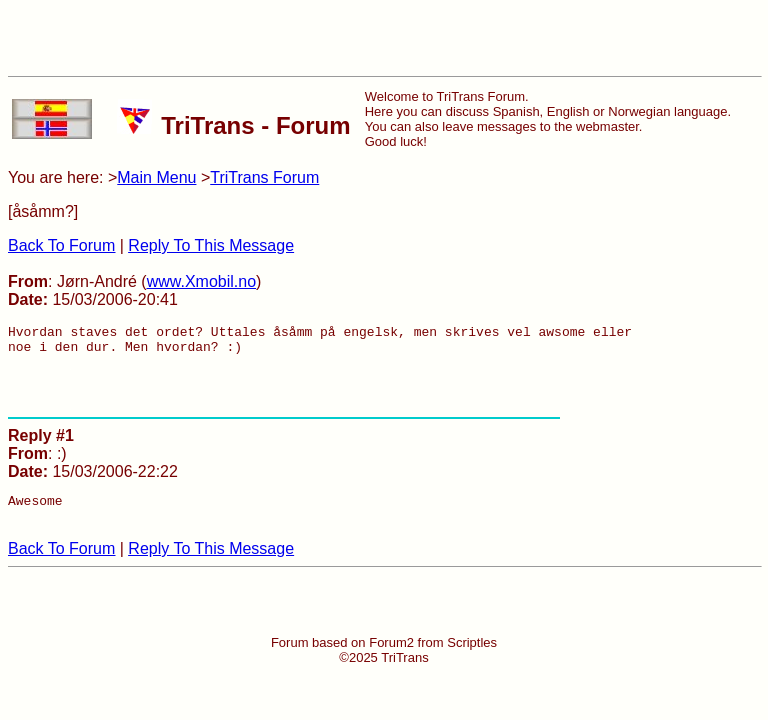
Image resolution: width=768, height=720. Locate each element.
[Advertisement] (384, 38)
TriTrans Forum (264, 177)
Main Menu (156, 177)
